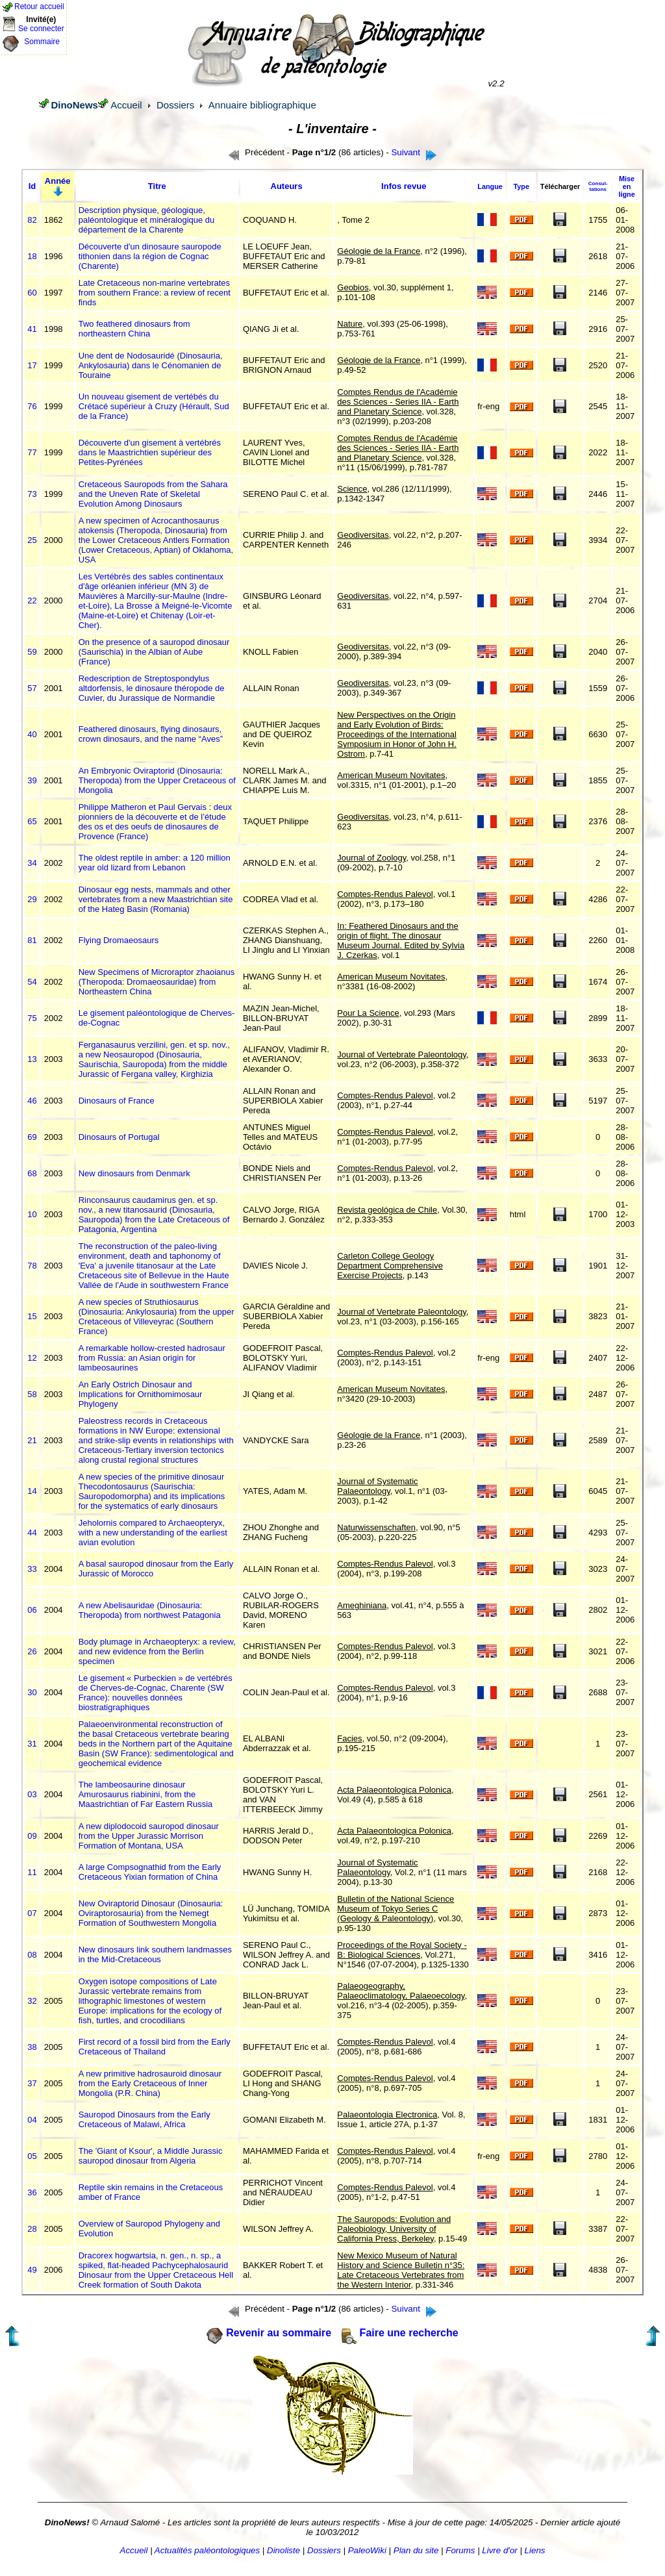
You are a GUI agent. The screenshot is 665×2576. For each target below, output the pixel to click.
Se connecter (41, 28)
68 (31, 1173)
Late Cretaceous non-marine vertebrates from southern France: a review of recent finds (155, 292)
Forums (460, 2550)
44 (31, 1532)
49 (31, 2270)
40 (31, 734)
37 (31, 2083)
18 (31, 256)
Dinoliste (283, 2550)
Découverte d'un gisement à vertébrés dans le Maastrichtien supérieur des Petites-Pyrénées (150, 452)
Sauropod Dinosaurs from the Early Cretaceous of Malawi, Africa (144, 2119)
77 (31, 452)
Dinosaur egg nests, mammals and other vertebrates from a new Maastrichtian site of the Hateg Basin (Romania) (156, 899)
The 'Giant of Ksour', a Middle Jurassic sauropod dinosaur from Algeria (151, 2156)
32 (31, 2001)
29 (31, 899)
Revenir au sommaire (278, 2332)
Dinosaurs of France (117, 1100)
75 (31, 1018)
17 (31, 365)
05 (31, 2156)
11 (31, 1872)
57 (31, 688)
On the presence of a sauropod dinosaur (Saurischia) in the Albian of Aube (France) (154, 651)
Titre (157, 186)
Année (58, 181)
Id (32, 186)
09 (31, 1836)
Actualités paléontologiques (207, 2550)
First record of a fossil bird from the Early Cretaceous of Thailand (155, 2046)
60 (31, 292)
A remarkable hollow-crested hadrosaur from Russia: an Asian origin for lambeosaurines (152, 1357)
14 (31, 1491)
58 (31, 1394)
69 (31, 1137)
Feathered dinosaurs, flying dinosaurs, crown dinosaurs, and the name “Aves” (151, 734)
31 (31, 1744)
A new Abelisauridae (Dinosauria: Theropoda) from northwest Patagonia (150, 1610)
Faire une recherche (409, 2332)
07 (31, 1913)
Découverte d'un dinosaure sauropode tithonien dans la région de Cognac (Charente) (150, 256)
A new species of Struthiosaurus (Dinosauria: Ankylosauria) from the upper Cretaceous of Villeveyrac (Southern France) (156, 1316)
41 (31, 329)
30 (31, 1692)
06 (31, 1610)
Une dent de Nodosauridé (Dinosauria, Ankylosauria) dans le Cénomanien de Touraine (151, 365)
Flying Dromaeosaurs (119, 940)
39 (31, 780)
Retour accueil (39, 6)
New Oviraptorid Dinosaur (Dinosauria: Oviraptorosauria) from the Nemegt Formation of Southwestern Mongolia (151, 1913)
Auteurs (287, 186)
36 (31, 2192)
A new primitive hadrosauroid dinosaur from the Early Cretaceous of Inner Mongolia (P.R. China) (150, 2083)
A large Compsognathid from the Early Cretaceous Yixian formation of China (150, 1872)
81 (31, 940)
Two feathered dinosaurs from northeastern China (134, 328)
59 (31, 652)
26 (31, 1651)
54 (31, 982)
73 (31, 494)
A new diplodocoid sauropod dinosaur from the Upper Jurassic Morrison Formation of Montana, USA (149, 1835)
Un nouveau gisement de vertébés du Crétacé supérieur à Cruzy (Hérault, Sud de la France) (154, 406)
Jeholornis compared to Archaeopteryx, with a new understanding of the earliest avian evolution (153, 1532)
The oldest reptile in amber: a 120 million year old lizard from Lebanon (155, 862)
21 (31, 1440)
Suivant (405, 152)
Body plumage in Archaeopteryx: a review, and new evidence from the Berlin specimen (157, 1651)
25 (31, 540)
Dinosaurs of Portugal (119, 1137)
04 (31, 2120)
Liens (535, 2550)
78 (31, 1265)
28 (31, 2229)
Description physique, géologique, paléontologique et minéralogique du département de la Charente (147, 219)
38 (31, 2047)
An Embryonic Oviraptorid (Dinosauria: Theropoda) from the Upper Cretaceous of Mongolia (157, 780)
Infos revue (403, 186)
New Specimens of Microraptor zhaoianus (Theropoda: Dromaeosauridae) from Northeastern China (157, 981)
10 (31, 1214)
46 (31, 1100)
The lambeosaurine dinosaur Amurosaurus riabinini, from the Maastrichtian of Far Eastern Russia (146, 1794)
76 (31, 406)
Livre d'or (499, 2550)
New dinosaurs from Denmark (134, 1173)
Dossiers (175, 104)
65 (31, 821)
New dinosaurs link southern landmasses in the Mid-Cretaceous (155, 1954)
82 (31, 220)
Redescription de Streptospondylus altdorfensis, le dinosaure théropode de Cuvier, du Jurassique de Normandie (152, 688)
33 (31, 1569)
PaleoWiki (367, 2550)
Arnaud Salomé (130, 2522)
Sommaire (42, 41)
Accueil (126, 104)
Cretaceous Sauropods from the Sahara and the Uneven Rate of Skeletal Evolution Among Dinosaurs (153, 494)
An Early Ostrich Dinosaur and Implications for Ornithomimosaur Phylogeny (141, 1394)
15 (31, 1316)
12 (31, 1358)
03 (31, 1794)
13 (31, 1059)
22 (31, 600)
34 (31, 863)
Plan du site (416, 2550)
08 (31, 1955)
